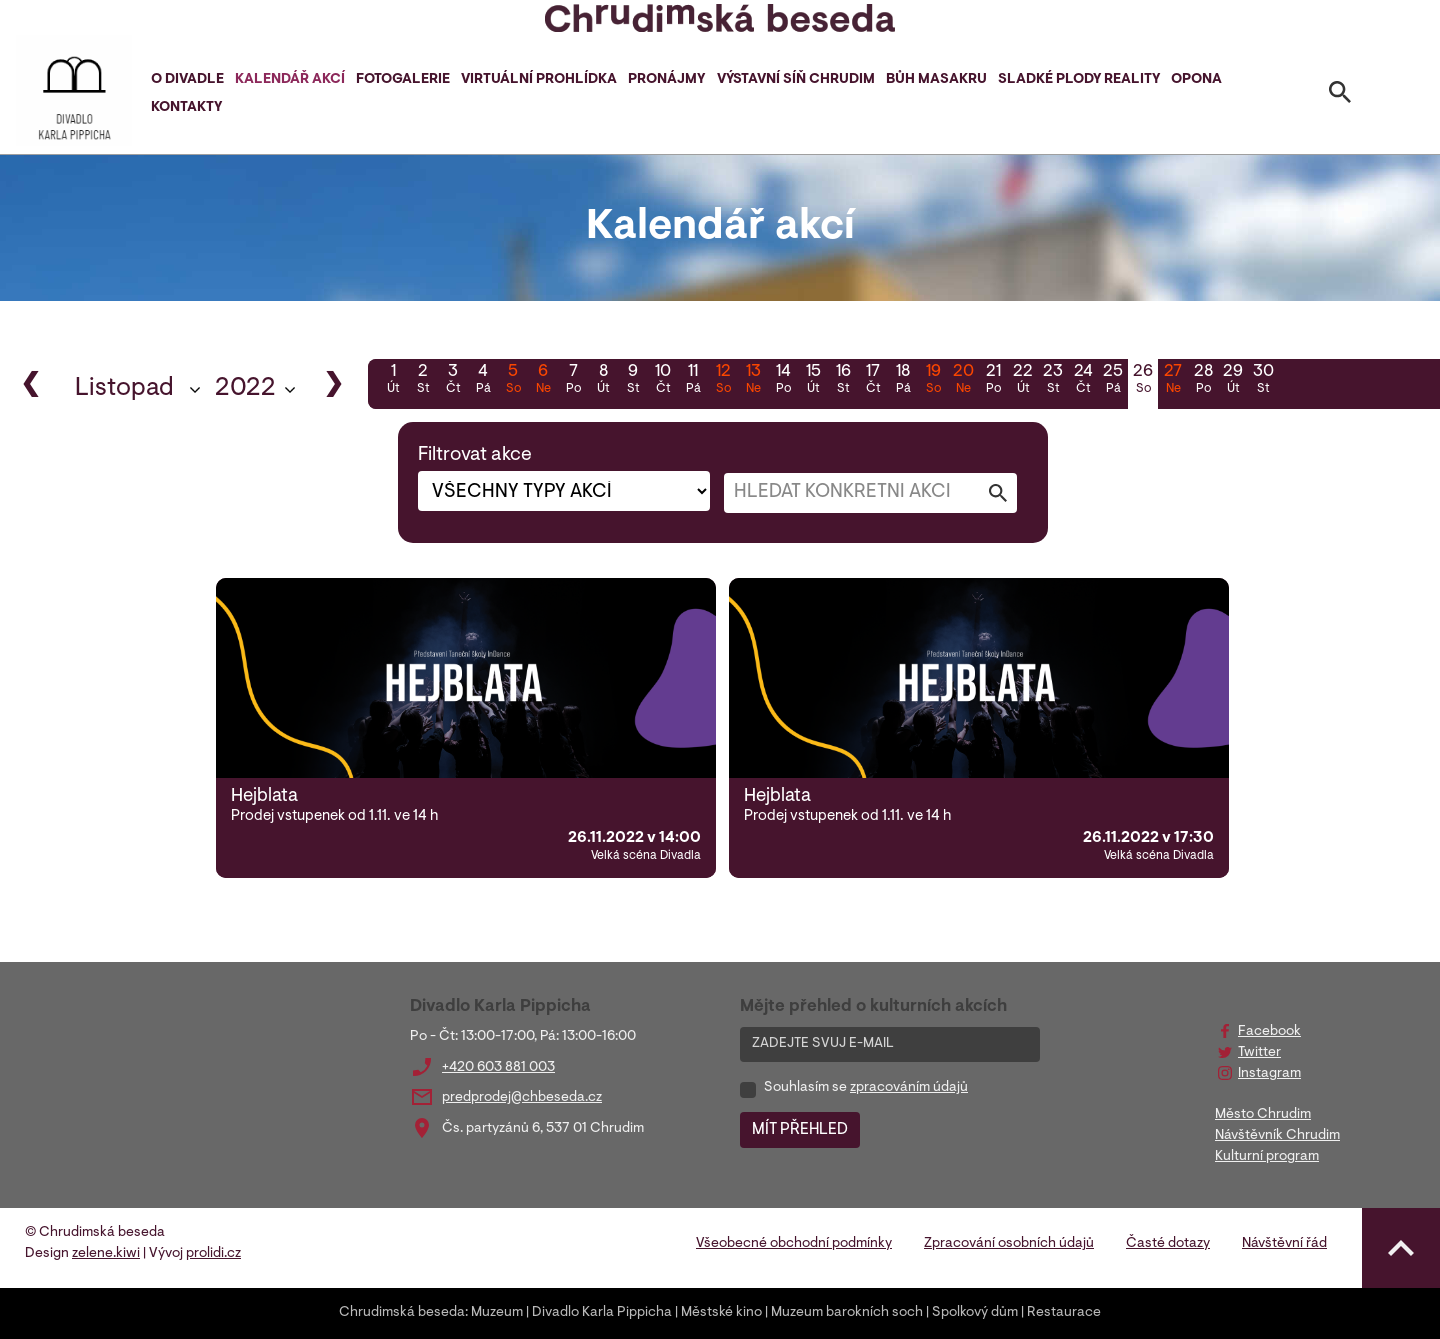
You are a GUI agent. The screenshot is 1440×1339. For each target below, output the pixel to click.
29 (1233, 381)
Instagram (1269, 1074)
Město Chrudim (1263, 1115)
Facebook (1269, 1032)
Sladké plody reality (1079, 80)
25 (1113, 381)
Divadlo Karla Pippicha (602, 1313)
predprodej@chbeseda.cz (522, 1098)
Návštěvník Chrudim (1277, 1136)
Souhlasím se (866, 1088)
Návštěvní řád (1284, 1244)
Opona (1196, 80)
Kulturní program (1267, 1157)
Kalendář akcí (290, 80)
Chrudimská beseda (402, 1313)
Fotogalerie (403, 80)
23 (1053, 381)
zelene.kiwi (106, 1254)
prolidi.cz (213, 1254)
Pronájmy (666, 80)
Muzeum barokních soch (847, 1313)
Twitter (1259, 1053)
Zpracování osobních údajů (1009, 1244)
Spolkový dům (975, 1313)
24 (1083, 381)
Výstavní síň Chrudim (796, 80)
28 (1203, 381)
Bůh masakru (936, 80)
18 (903, 381)
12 (723, 381)
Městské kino (721, 1313)
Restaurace (1064, 1313)
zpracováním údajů (909, 1088)
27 (1173, 381)
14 (783, 381)
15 (813, 381)
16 (843, 381)
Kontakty (186, 108)
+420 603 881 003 (498, 1068)
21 (993, 381)
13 (753, 381)
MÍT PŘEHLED (800, 1130)
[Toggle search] (1340, 96)
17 (873, 381)
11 (693, 381)
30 (1263, 381)
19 (933, 381)
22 (1023, 381)
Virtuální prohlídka (539, 80)
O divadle (187, 80)
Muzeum (497, 1313)
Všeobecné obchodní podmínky (794, 1244)
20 (963, 381)
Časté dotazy (1168, 1244)
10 (663, 381)
